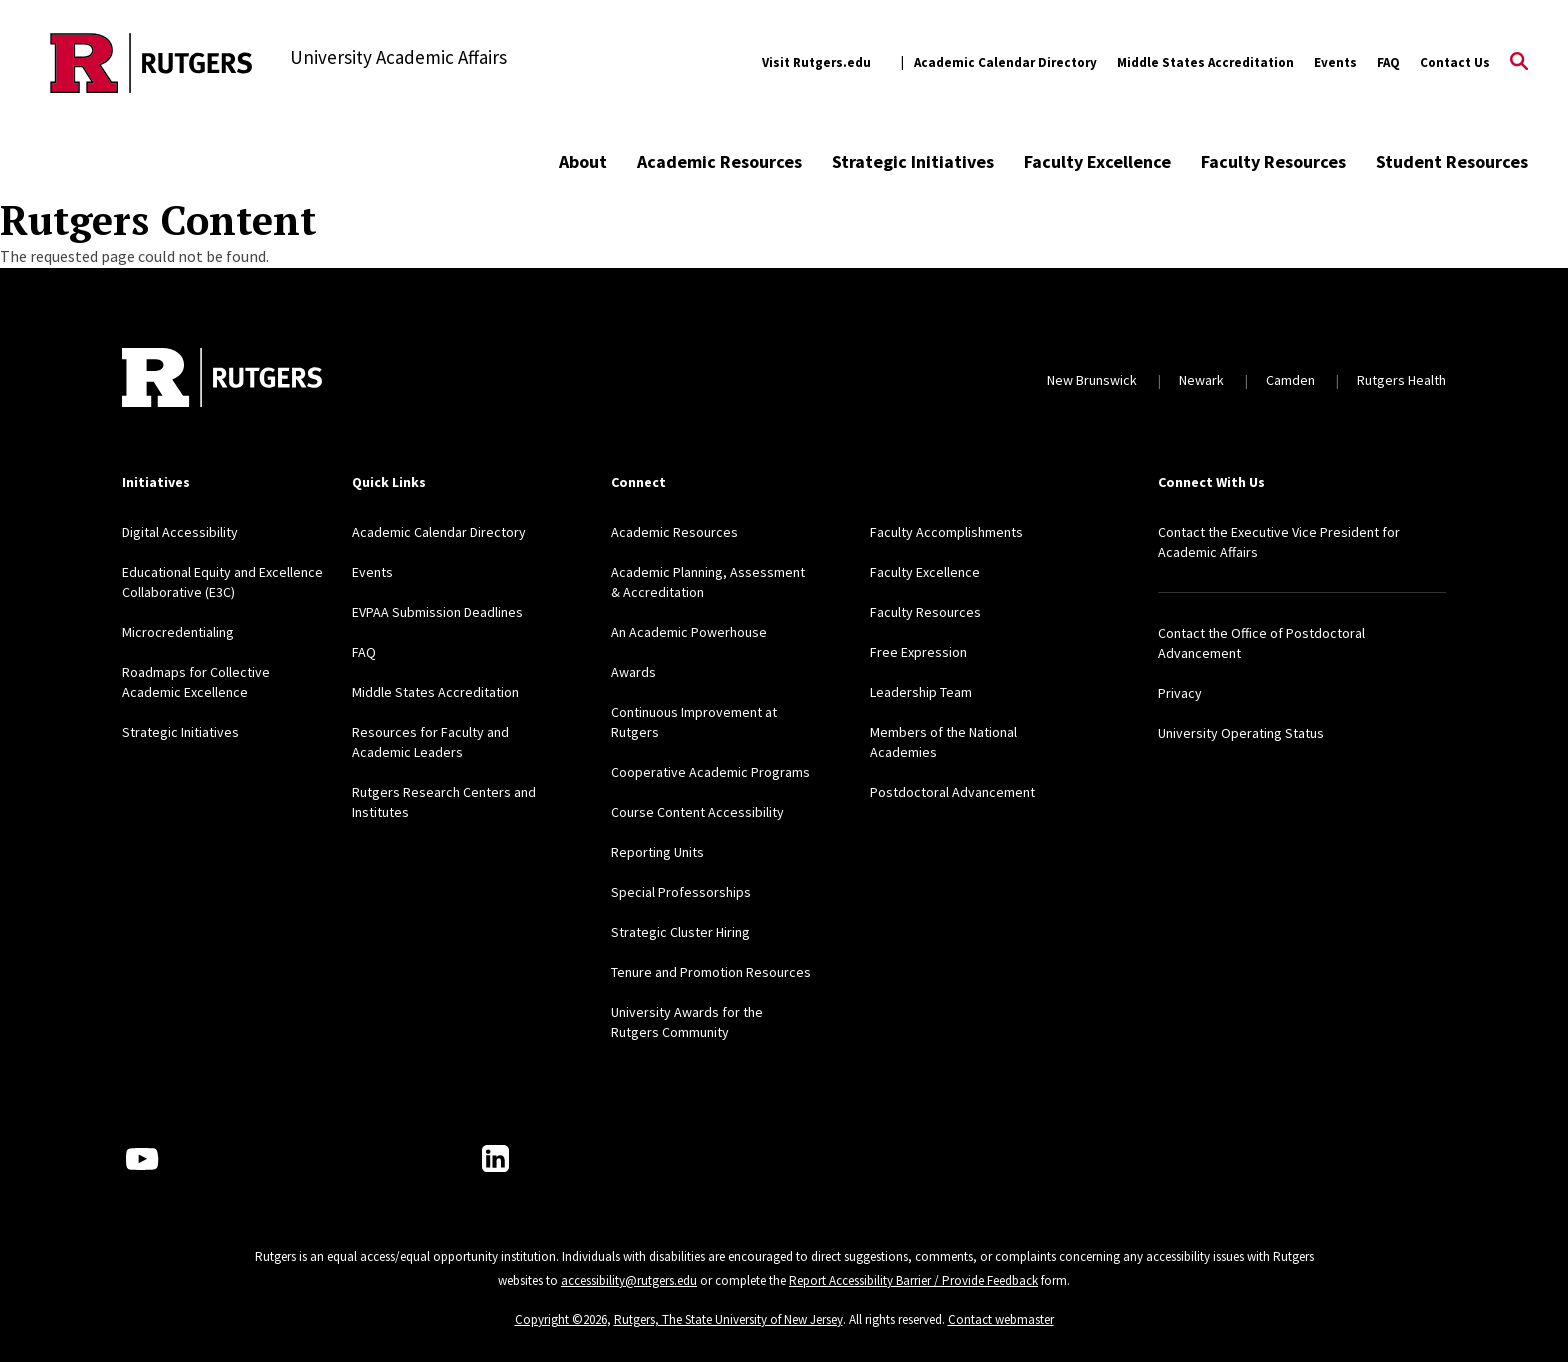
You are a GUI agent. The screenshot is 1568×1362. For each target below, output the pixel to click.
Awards (633, 672)
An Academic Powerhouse (689, 632)
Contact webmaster (1001, 1319)
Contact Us (1455, 62)
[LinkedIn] (495, 1158)
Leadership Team (921, 692)
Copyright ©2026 (561, 1319)
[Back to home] (222, 380)
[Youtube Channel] (142, 1159)
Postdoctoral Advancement (952, 792)
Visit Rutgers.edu (816, 62)
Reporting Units (657, 852)
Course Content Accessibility (697, 812)
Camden (1290, 380)
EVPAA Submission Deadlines (437, 612)
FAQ (1388, 62)
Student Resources (1452, 161)
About (583, 161)
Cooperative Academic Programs (710, 772)
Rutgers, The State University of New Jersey (728, 1319)
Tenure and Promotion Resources (711, 972)
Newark (1201, 380)
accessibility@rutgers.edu (629, 1280)
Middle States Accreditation (1205, 62)
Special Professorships (681, 892)
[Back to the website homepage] (151, 63)
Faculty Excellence (1097, 161)
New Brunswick (1092, 380)
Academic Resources (719, 161)
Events (1335, 62)
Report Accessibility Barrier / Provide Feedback (913, 1280)
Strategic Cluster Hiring (680, 932)
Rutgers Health (1401, 380)
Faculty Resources (1273, 161)
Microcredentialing (178, 632)
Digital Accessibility (180, 532)
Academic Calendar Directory (1005, 62)
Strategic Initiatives (913, 161)
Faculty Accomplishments (946, 532)
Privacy (1180, 693)
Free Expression (918, 652)
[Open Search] (1519, 63)
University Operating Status (1241, 733)
